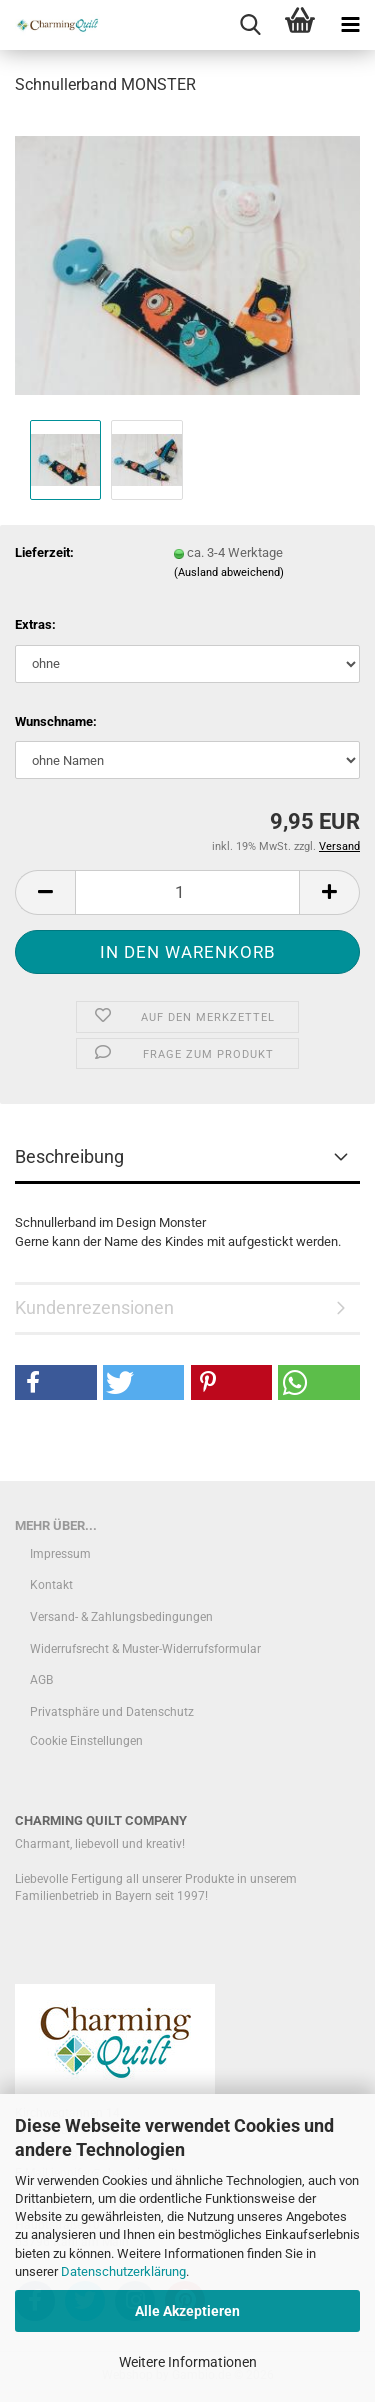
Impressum (60, 1554)
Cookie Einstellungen (86, 1741)
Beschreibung (69, 1156)
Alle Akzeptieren (187, 2311)
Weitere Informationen (188, 2362)
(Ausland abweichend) (229, 572)
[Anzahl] (187, 892)
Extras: (35, 624)
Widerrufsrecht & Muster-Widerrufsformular (145, 1649)
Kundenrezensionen (94, 1307)
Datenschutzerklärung (123, 2271)
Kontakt (51, 1585)
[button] (45, 892)
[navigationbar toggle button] (350, 25)
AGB (41, 1680)
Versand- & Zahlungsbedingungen (121, 1617)
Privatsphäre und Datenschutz (112, 1712)
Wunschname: (56, 721)
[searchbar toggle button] (250, 25)
